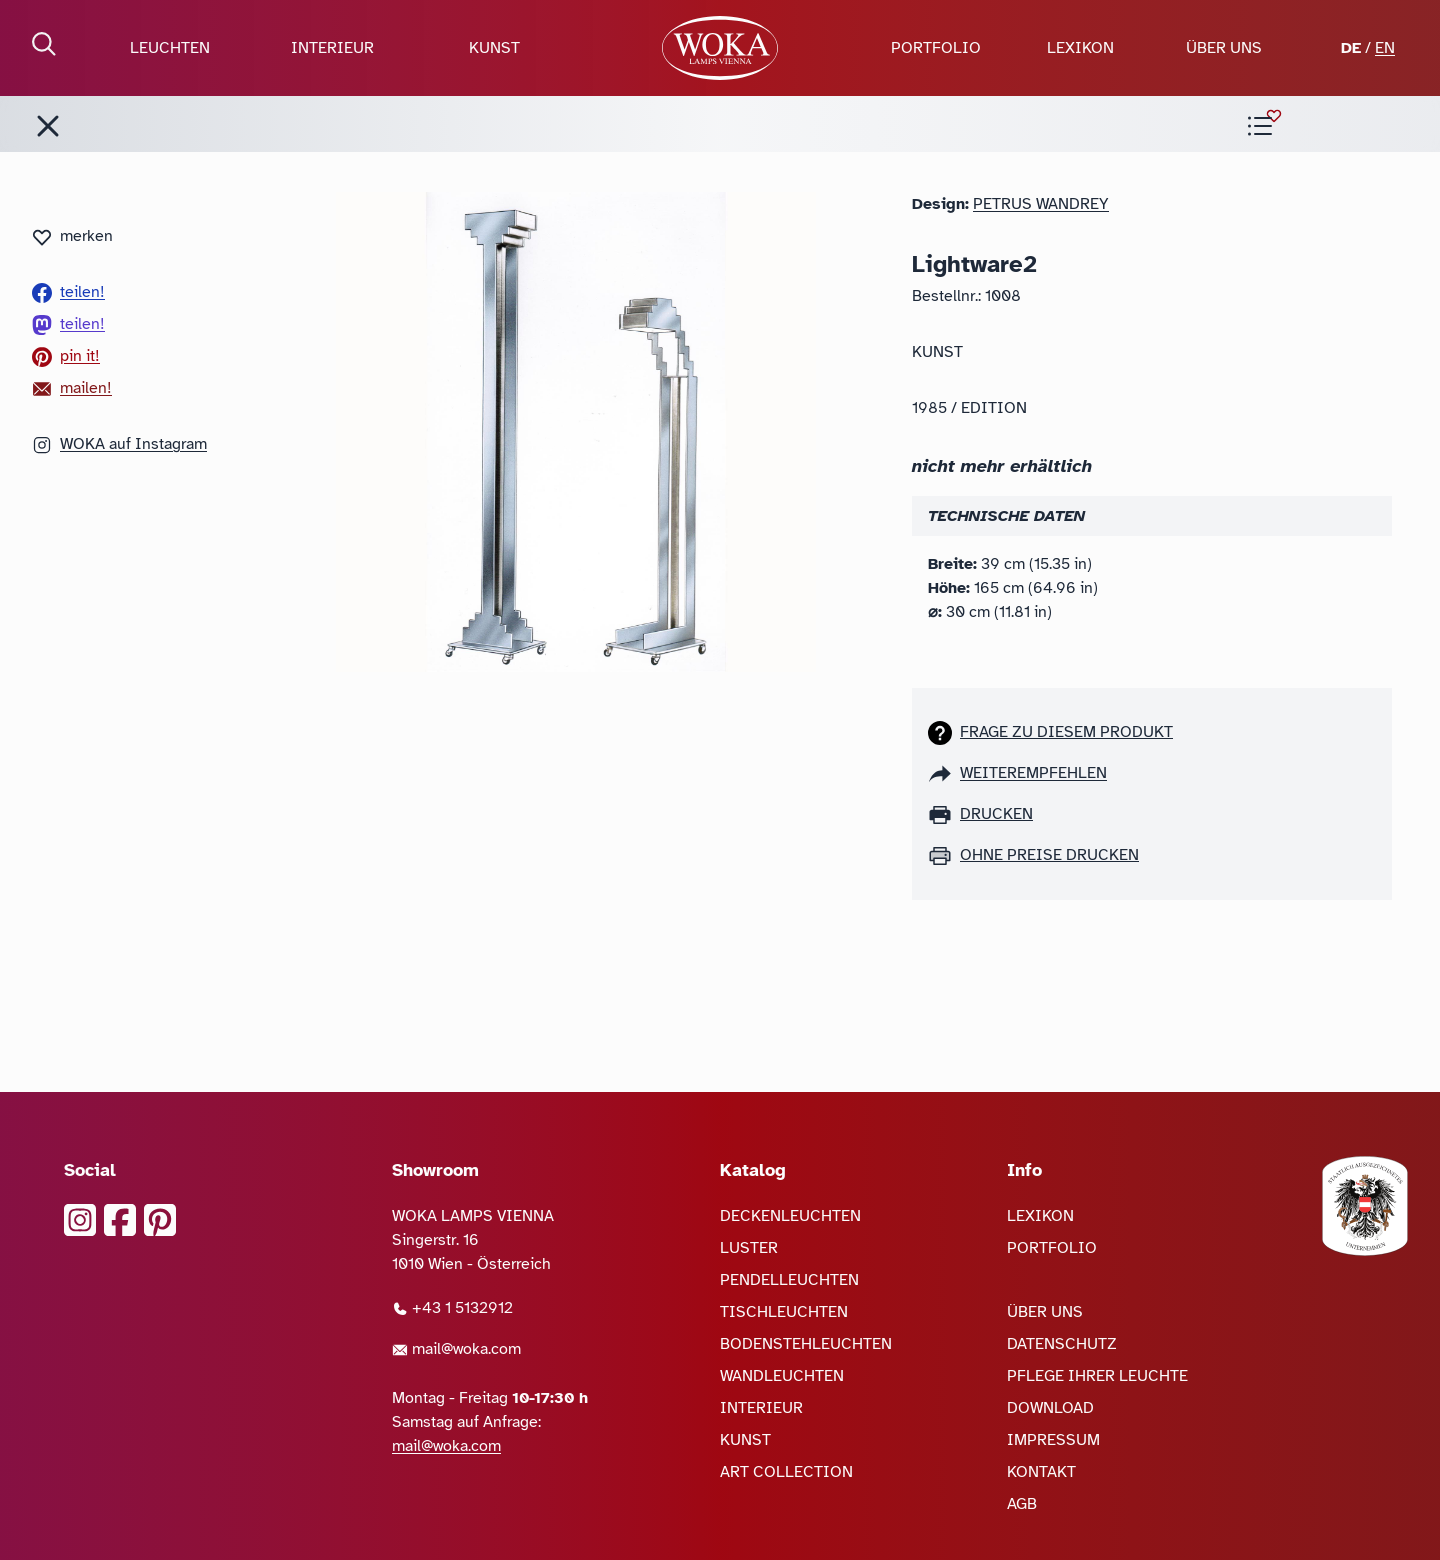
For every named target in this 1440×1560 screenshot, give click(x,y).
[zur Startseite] (720, 48)
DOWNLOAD (1050, 1408)
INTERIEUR (332, 48)
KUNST (494, 48)
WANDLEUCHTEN (782, 1376)
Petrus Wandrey (1041, 204)
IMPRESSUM (1053, 1440)
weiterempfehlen (1033, 773)
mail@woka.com (456, 1349)
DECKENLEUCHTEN (790, 1216)
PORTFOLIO (936, 48)
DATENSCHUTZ (1062, 1344)
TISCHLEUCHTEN (784, 1312)
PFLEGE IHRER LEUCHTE (1097, 1376)
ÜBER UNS (1224, 48)
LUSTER (749, 1248)
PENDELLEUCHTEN (789, 1280)
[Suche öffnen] (44, 44)
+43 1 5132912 (452, 1308)
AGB (1022, 1504)
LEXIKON (1080, 48)
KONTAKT (1041, 1472)
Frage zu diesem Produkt (1066, 732)
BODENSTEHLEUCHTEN (806, 1344)
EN (1385, 48)
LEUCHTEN (170, 48)
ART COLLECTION (786, 1472)
